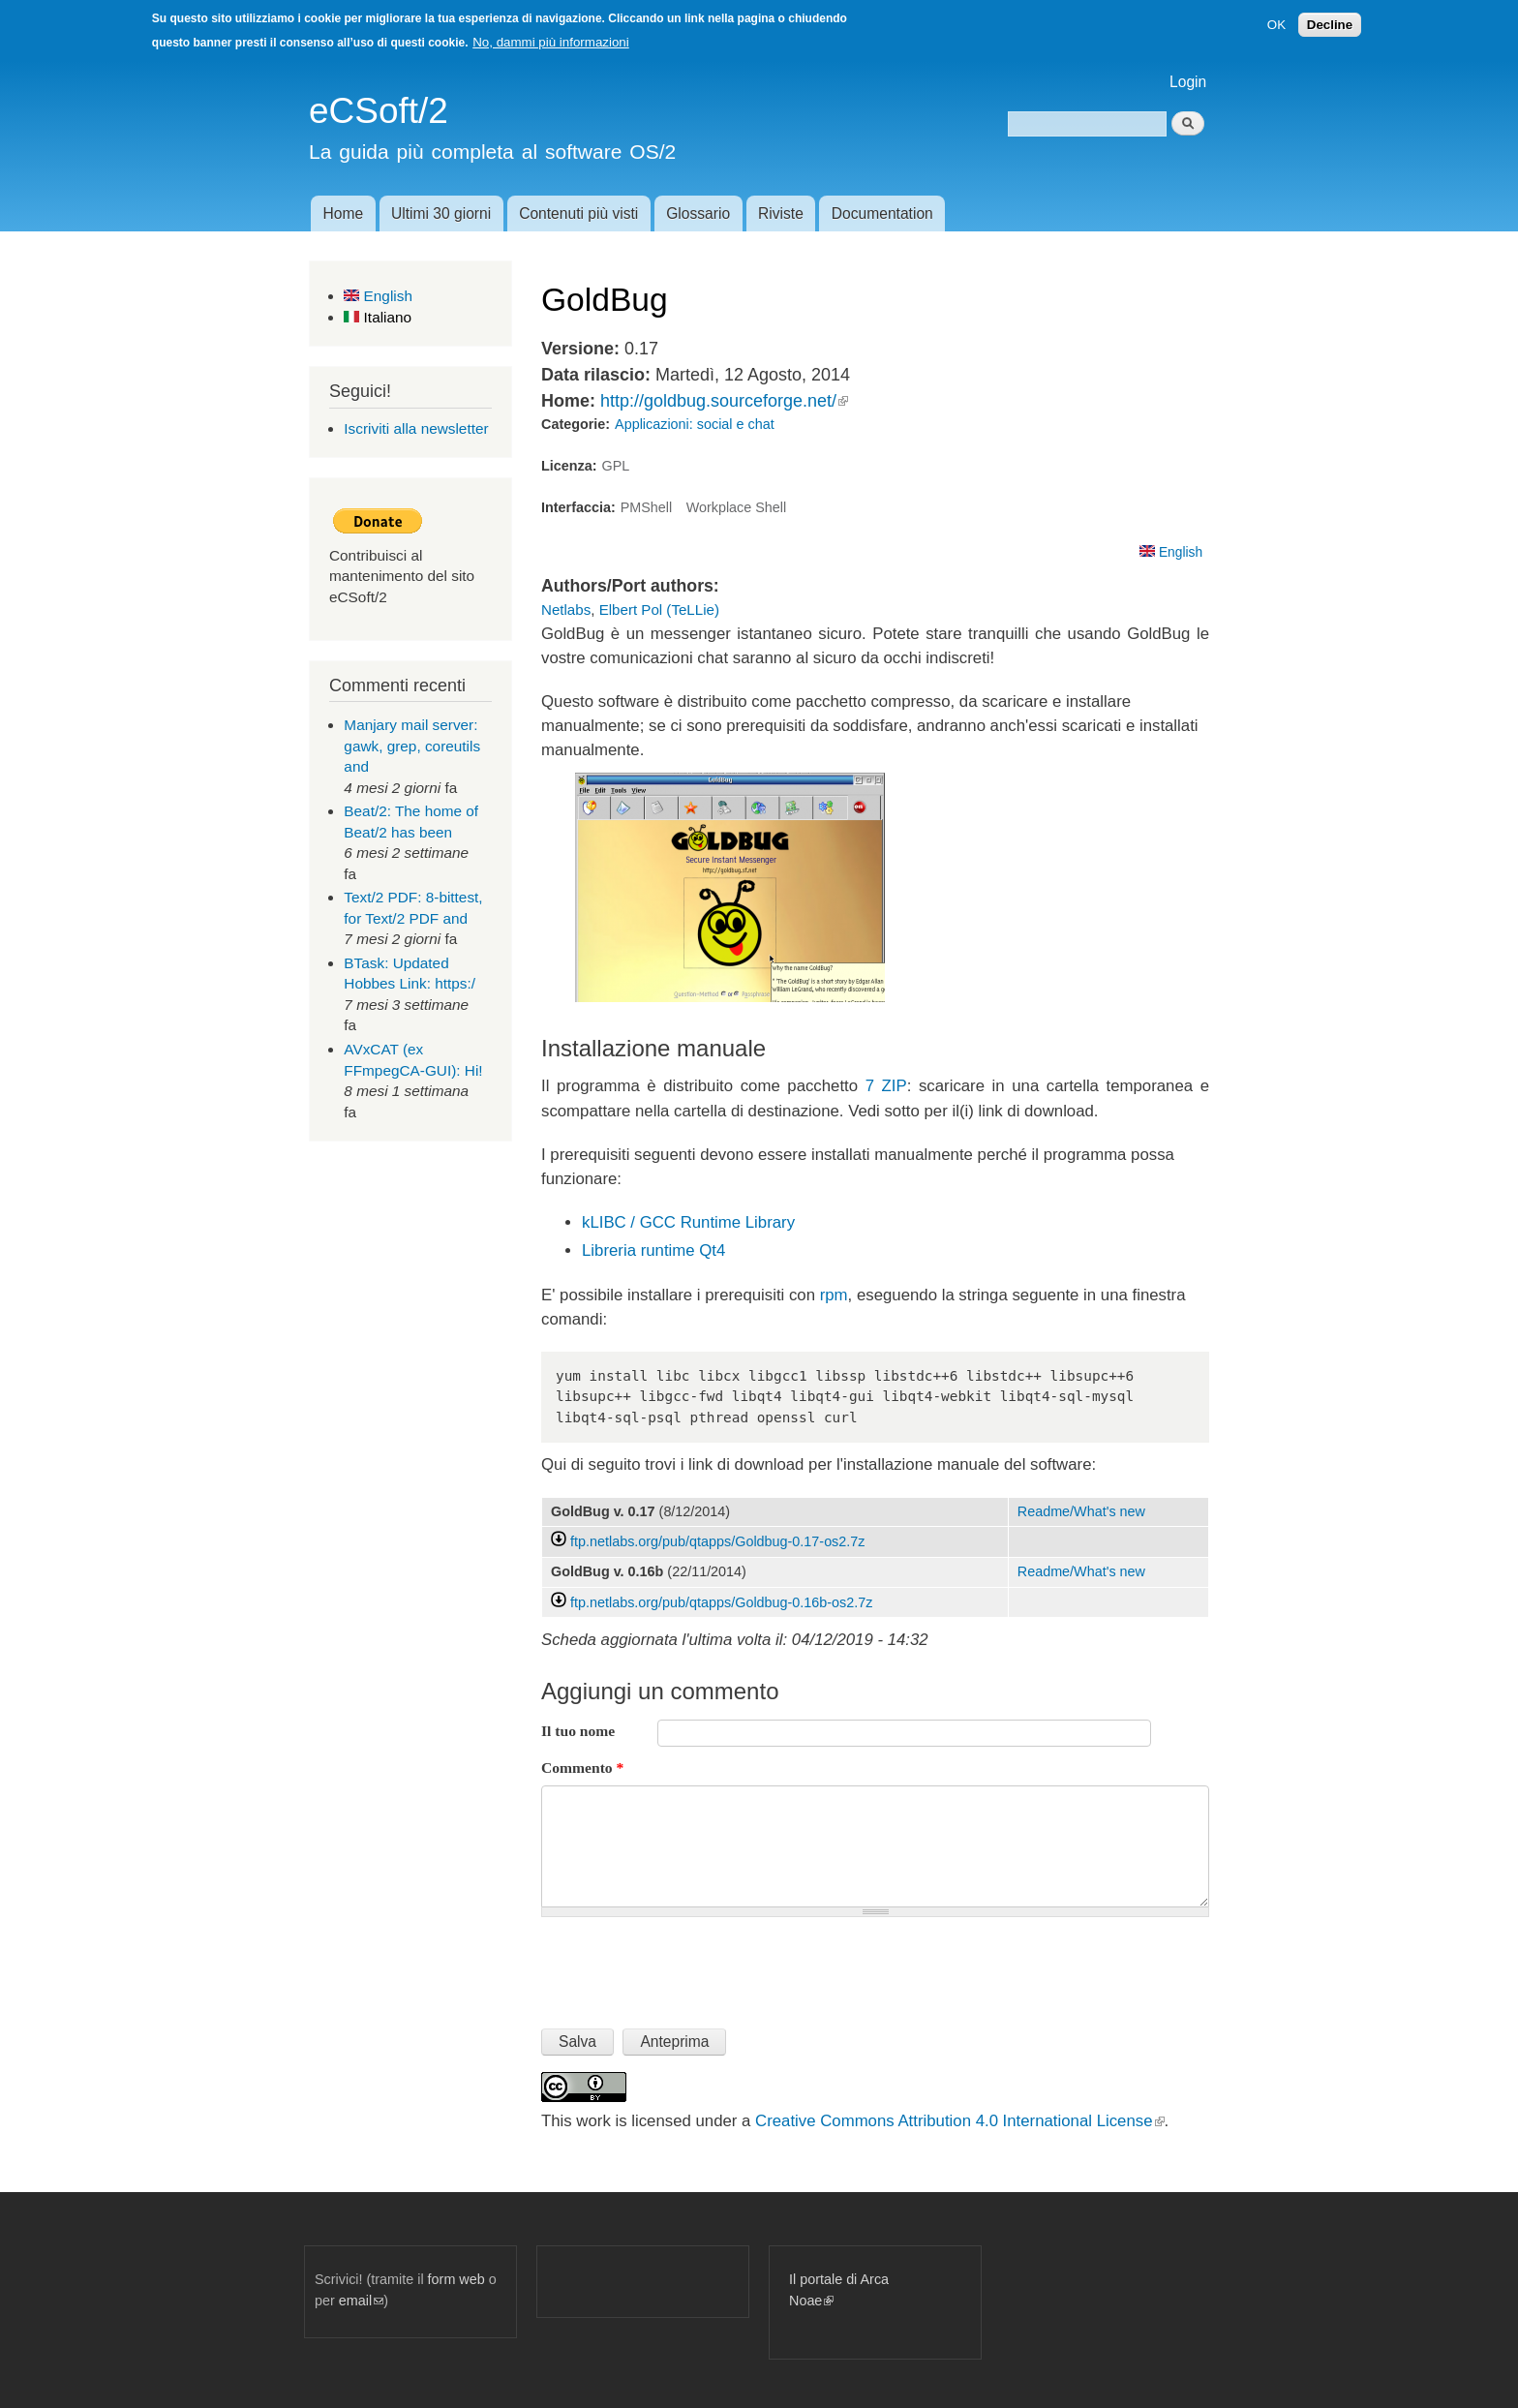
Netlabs (566, 609)
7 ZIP (886, 1086)
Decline (1329, 24)
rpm (834, 1295)
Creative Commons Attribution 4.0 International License (959, 2121)
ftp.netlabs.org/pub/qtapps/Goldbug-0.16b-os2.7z (721, 1602)
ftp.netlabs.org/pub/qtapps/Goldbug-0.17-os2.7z (717, 1541)
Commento (582, 1767)
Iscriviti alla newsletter (416, 428)
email (361, 2300)
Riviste (781, 213)
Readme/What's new (1081, 1511)
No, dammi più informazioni (550, 42)
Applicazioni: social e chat (694, 424)
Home (342, 213)
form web (456, 2279)
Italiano (377, 317)
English (378, 296)
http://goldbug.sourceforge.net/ (724, 401)
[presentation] (688, 1964)
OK (1276, 24)
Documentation (882, 213)
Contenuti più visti (578, 213)
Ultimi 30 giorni (441, 213)
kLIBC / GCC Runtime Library (688, 1222)
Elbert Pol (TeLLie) (659, 609)
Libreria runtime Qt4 (653, 1250)
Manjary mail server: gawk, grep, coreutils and (412, 745)
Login (1187, 82)
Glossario (698, 213)
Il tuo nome (578, 1730)
